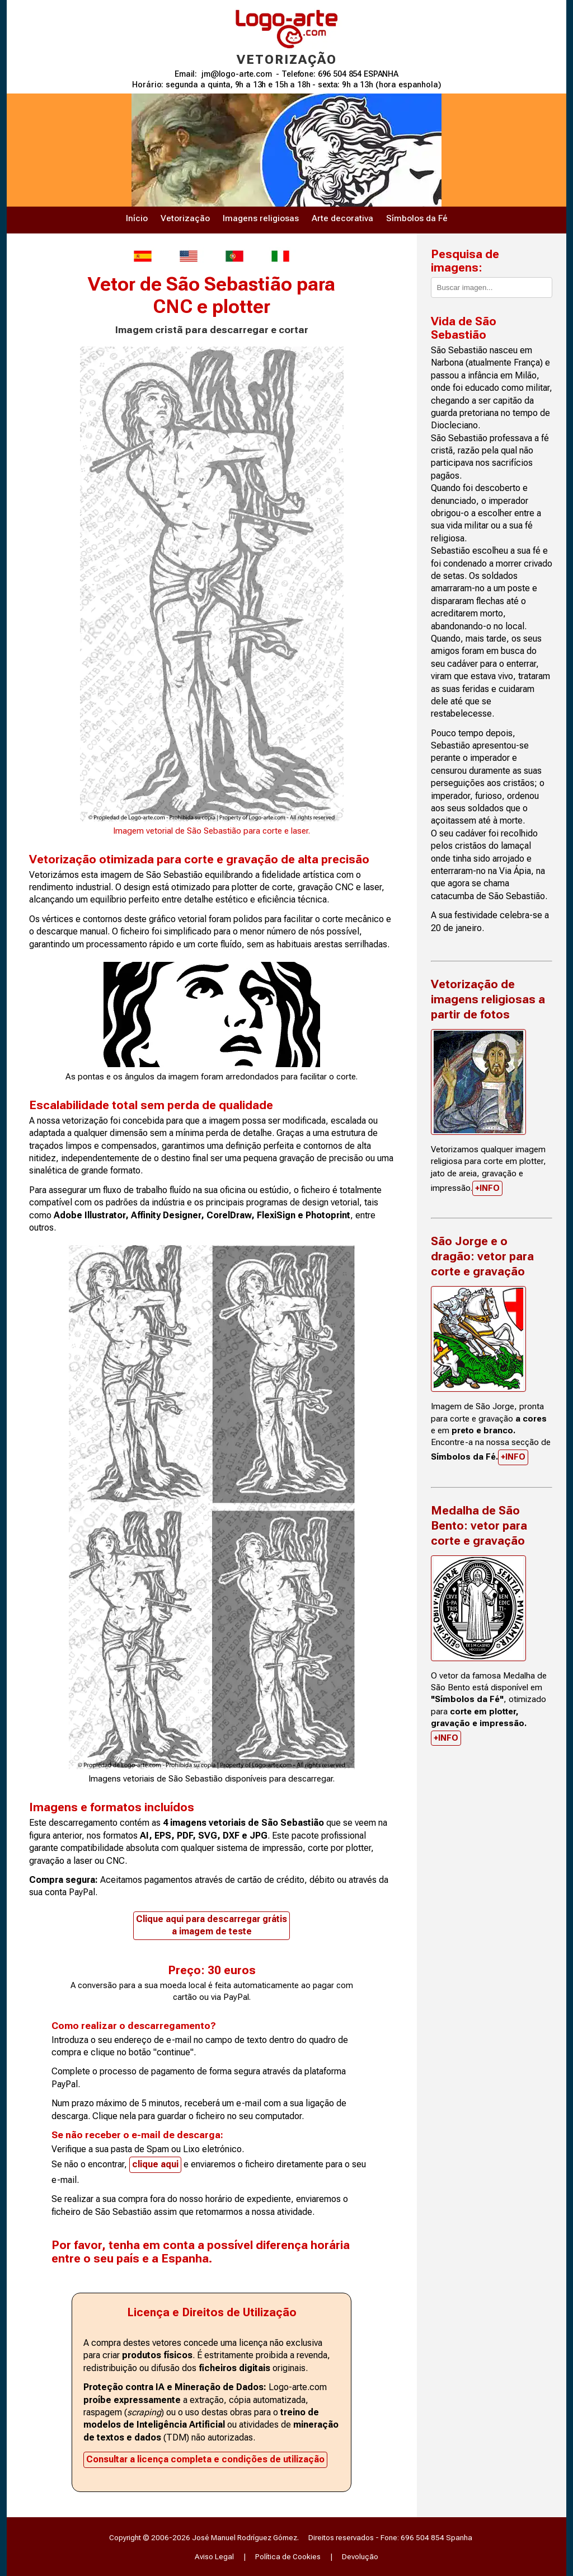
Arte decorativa (342, 218)
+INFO (487, 1188)
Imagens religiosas (261, 218)
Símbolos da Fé (417, 218)
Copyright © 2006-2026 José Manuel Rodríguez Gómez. (204, 2537)
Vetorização (185, 218)
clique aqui (155, 2164)
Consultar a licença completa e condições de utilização (205, 2459)
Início (137, 218)
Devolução (360, 2556)
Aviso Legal (214, 2556)
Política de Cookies (288, 2556)
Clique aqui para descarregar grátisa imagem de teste (211, 1925)
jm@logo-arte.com (236, 74)
